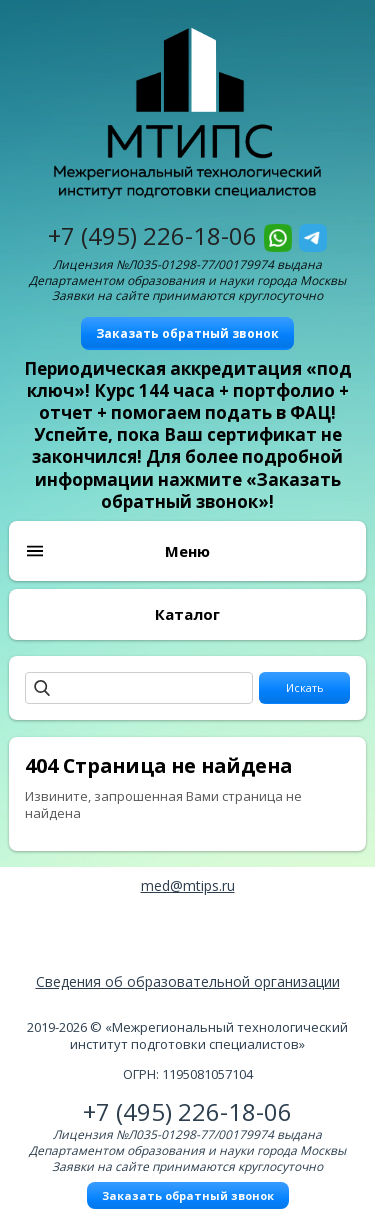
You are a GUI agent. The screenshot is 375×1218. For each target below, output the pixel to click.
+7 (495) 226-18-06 (152, 235)
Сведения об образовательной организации (188, 981)
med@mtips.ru (188, 885)
